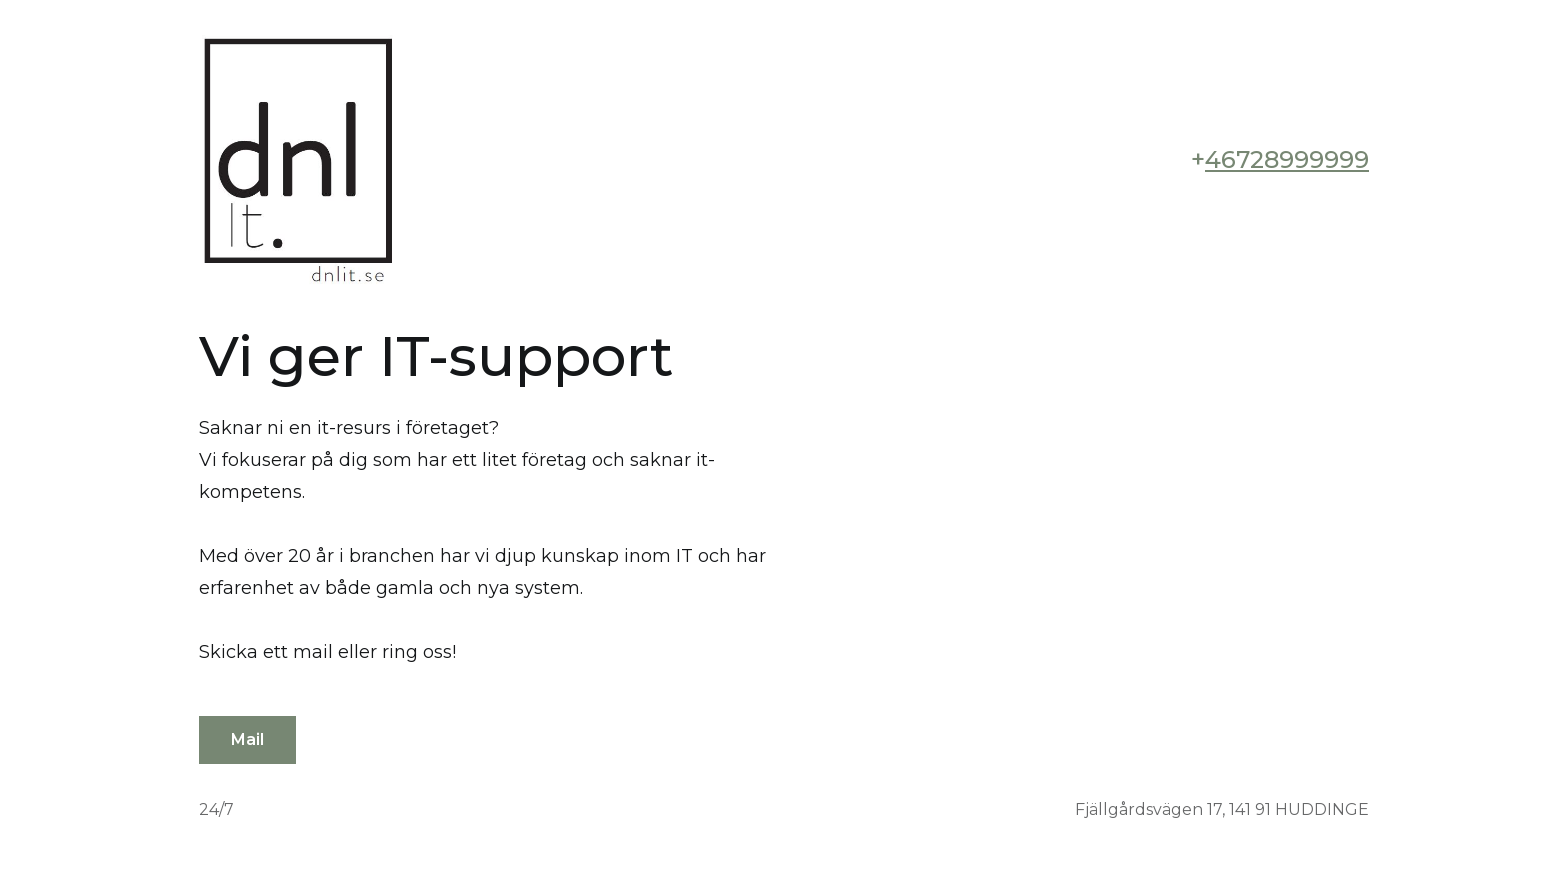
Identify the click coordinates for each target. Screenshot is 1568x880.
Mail (247, 739)
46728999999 (1287, 159)
